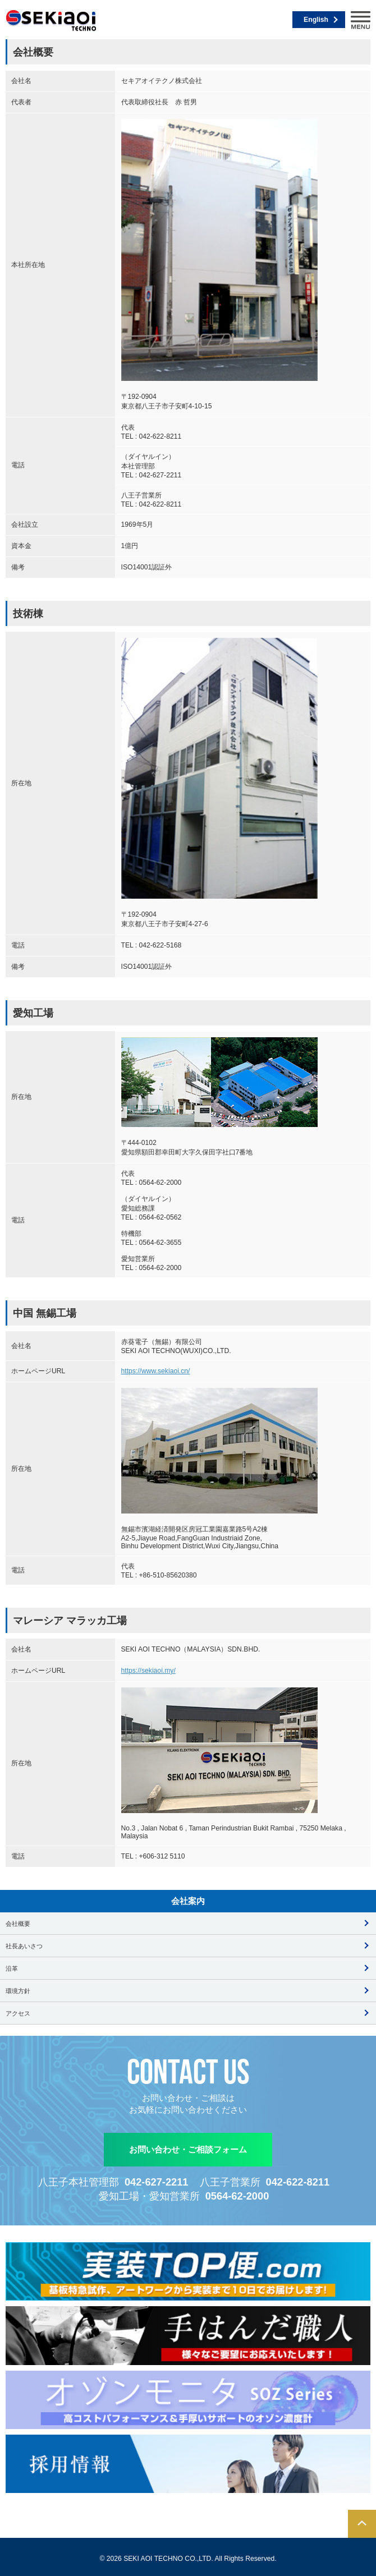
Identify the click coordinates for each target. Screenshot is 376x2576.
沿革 (12, 1968)
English (316, 20)
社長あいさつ (24, 1946)
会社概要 (18, 1923)
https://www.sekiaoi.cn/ (155, 1371)
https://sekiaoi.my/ (148, 1671)
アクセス (18, 2013)
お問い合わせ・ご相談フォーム (188, 2149)
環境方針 (18, 1991)
